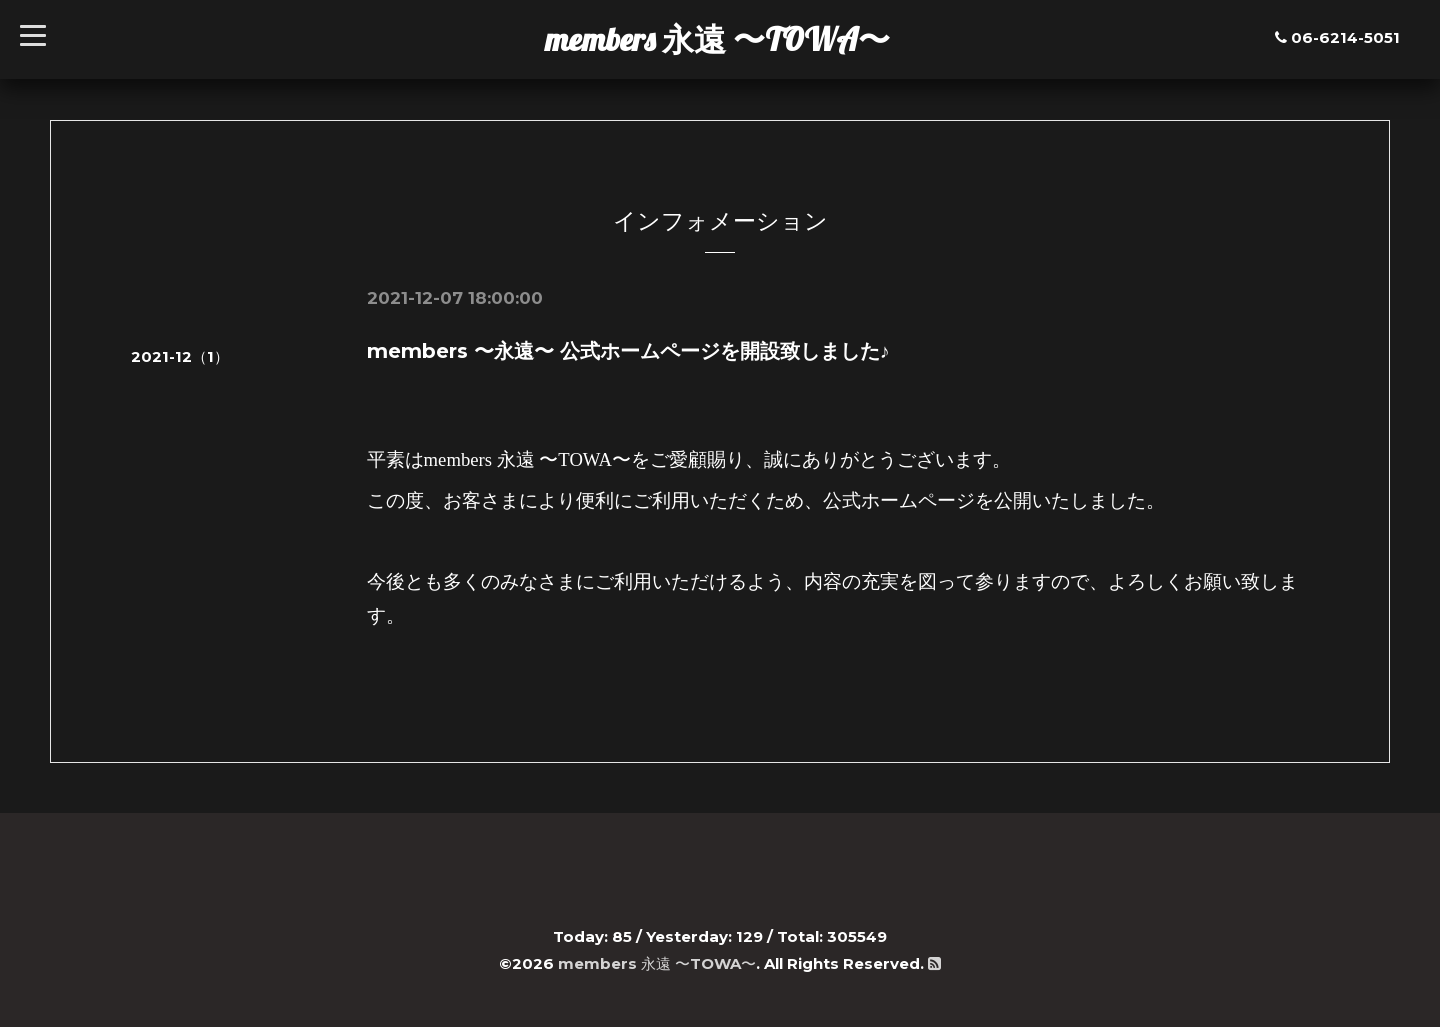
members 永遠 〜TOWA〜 (717, 39)
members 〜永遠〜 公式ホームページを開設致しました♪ (628, 351)
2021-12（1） (180, 356)
